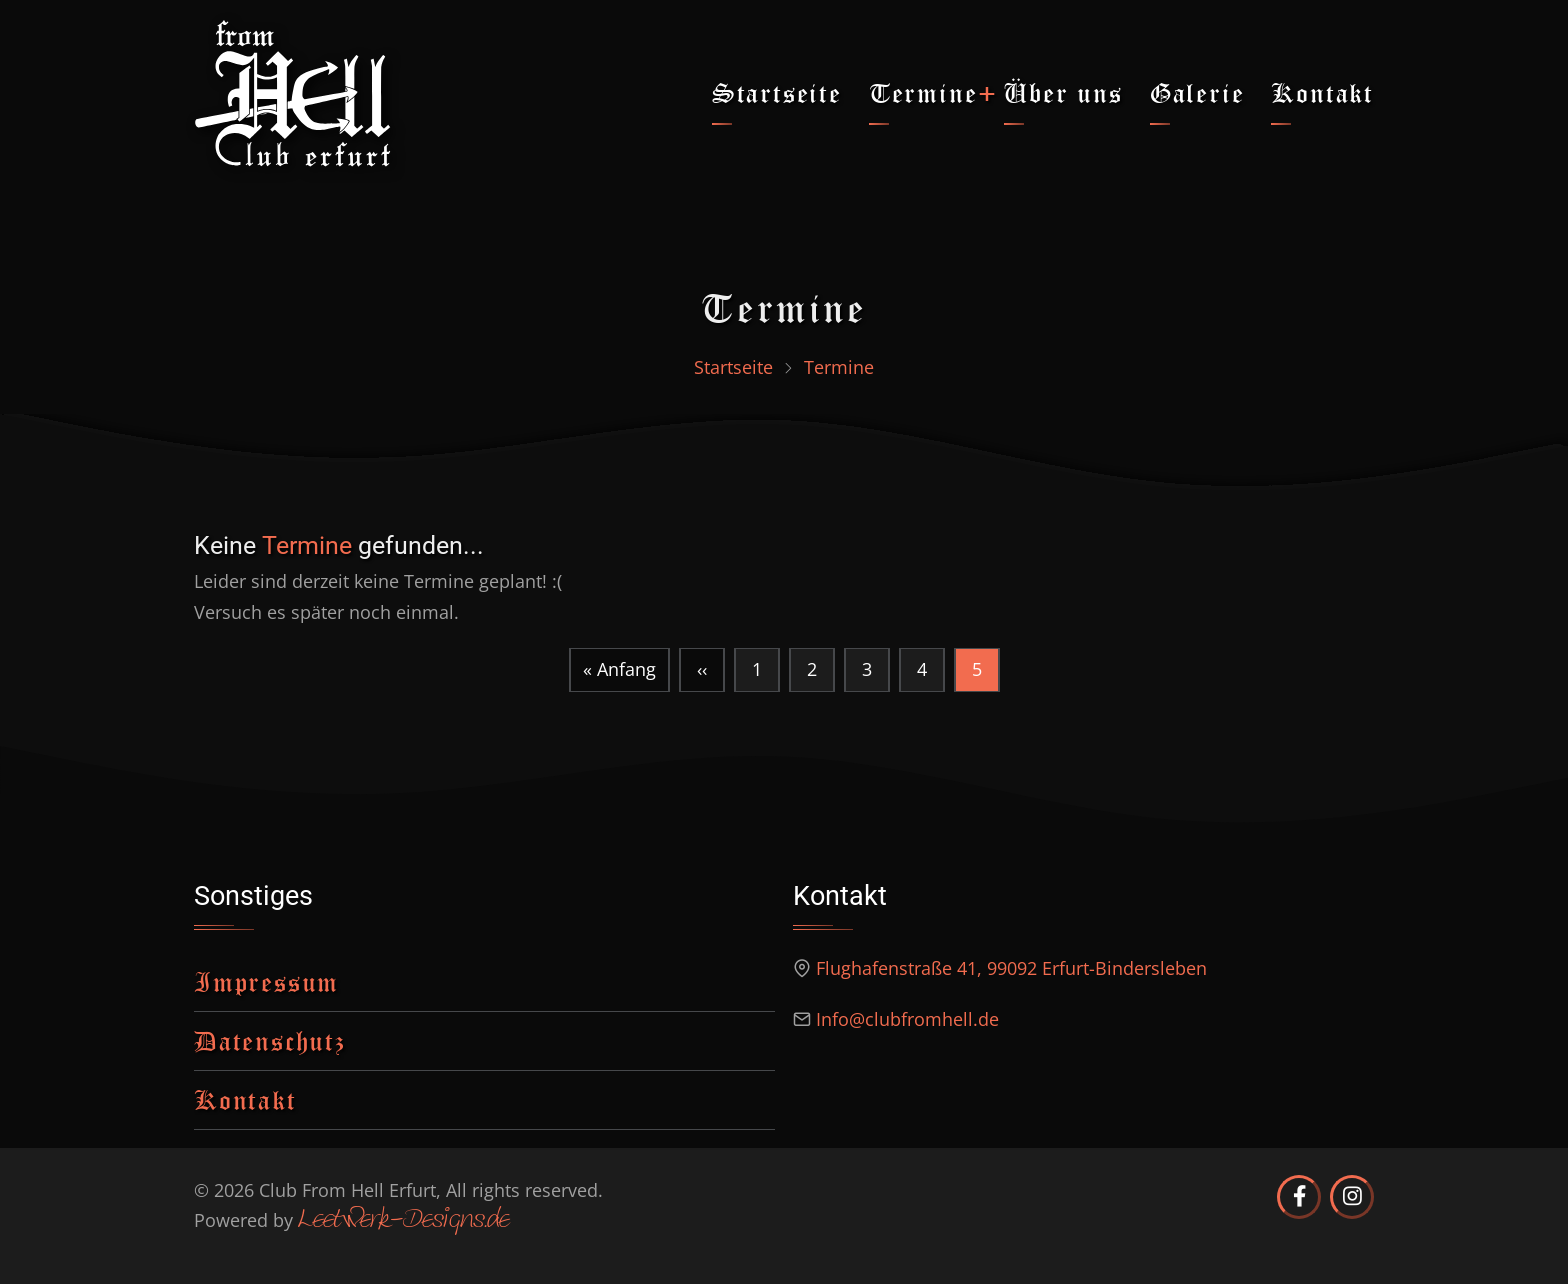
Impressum (266, 981)
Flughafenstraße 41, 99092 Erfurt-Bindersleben (1011, 968)
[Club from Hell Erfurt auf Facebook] (1299, 1197)
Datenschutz (270, 1040)
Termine (923, 92)
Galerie (1197, 92)
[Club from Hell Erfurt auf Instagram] (1352, 1197)
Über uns (1063, 92)
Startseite (777, 92)
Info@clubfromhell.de (907, 1019)
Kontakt (1322, 92)
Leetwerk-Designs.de (403, 1221)
